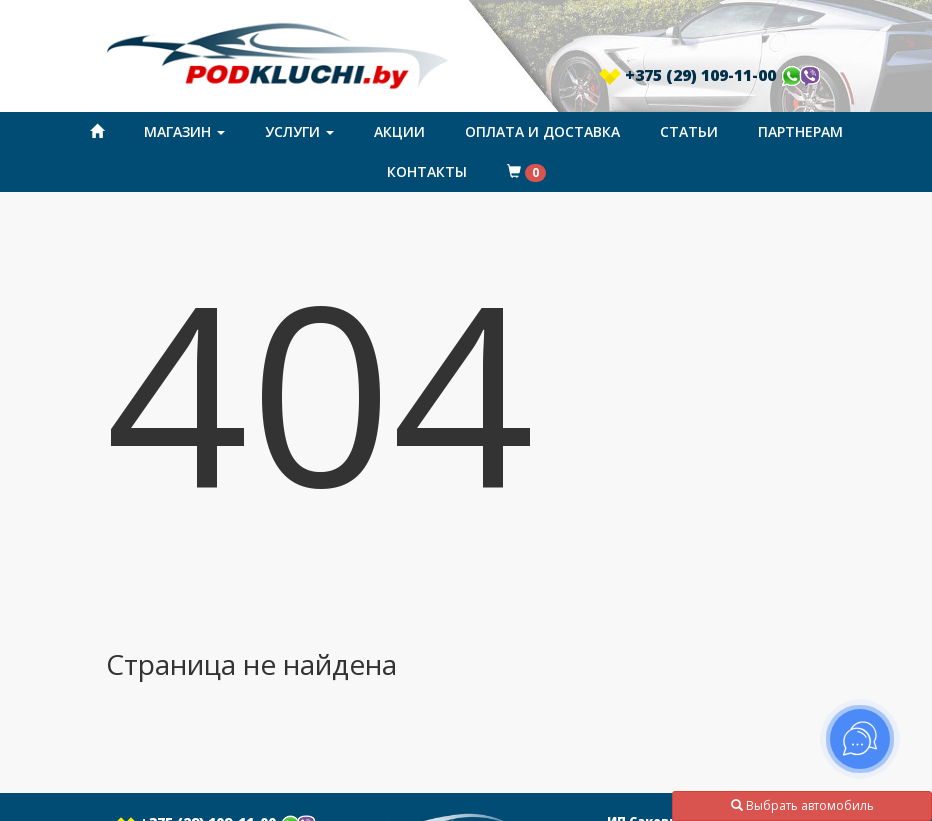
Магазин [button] (184, 131)
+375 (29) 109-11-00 (710, 75)
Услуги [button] (299, 131)
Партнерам (800, 131)
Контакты (427, 171)
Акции (399, 131)
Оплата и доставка (542, 131)
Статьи (689, 131)
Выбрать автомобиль (802, 805)
